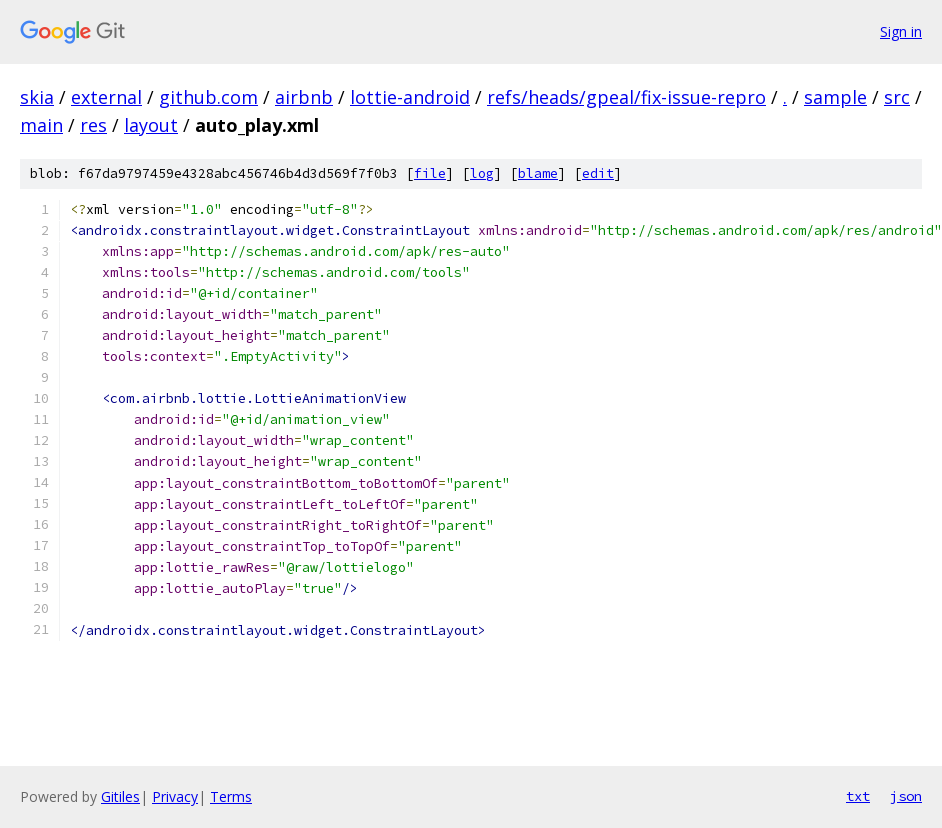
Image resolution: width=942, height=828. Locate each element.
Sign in (901, 31)
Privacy (175, 796)
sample (835, 97)
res (93, 125)
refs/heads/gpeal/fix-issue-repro (626, 97)
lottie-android (410, 97)
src (897, 97)
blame (538, 173)
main (41, 125)
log (482, 173)
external (106, 97)
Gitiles (120, 796)
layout (151, 125)
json (906, 796)
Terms (231, 796)
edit (598, 173)
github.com (208, 97)
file (430, 173)
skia (37, 97)
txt (858, 796)
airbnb (304, 97)
